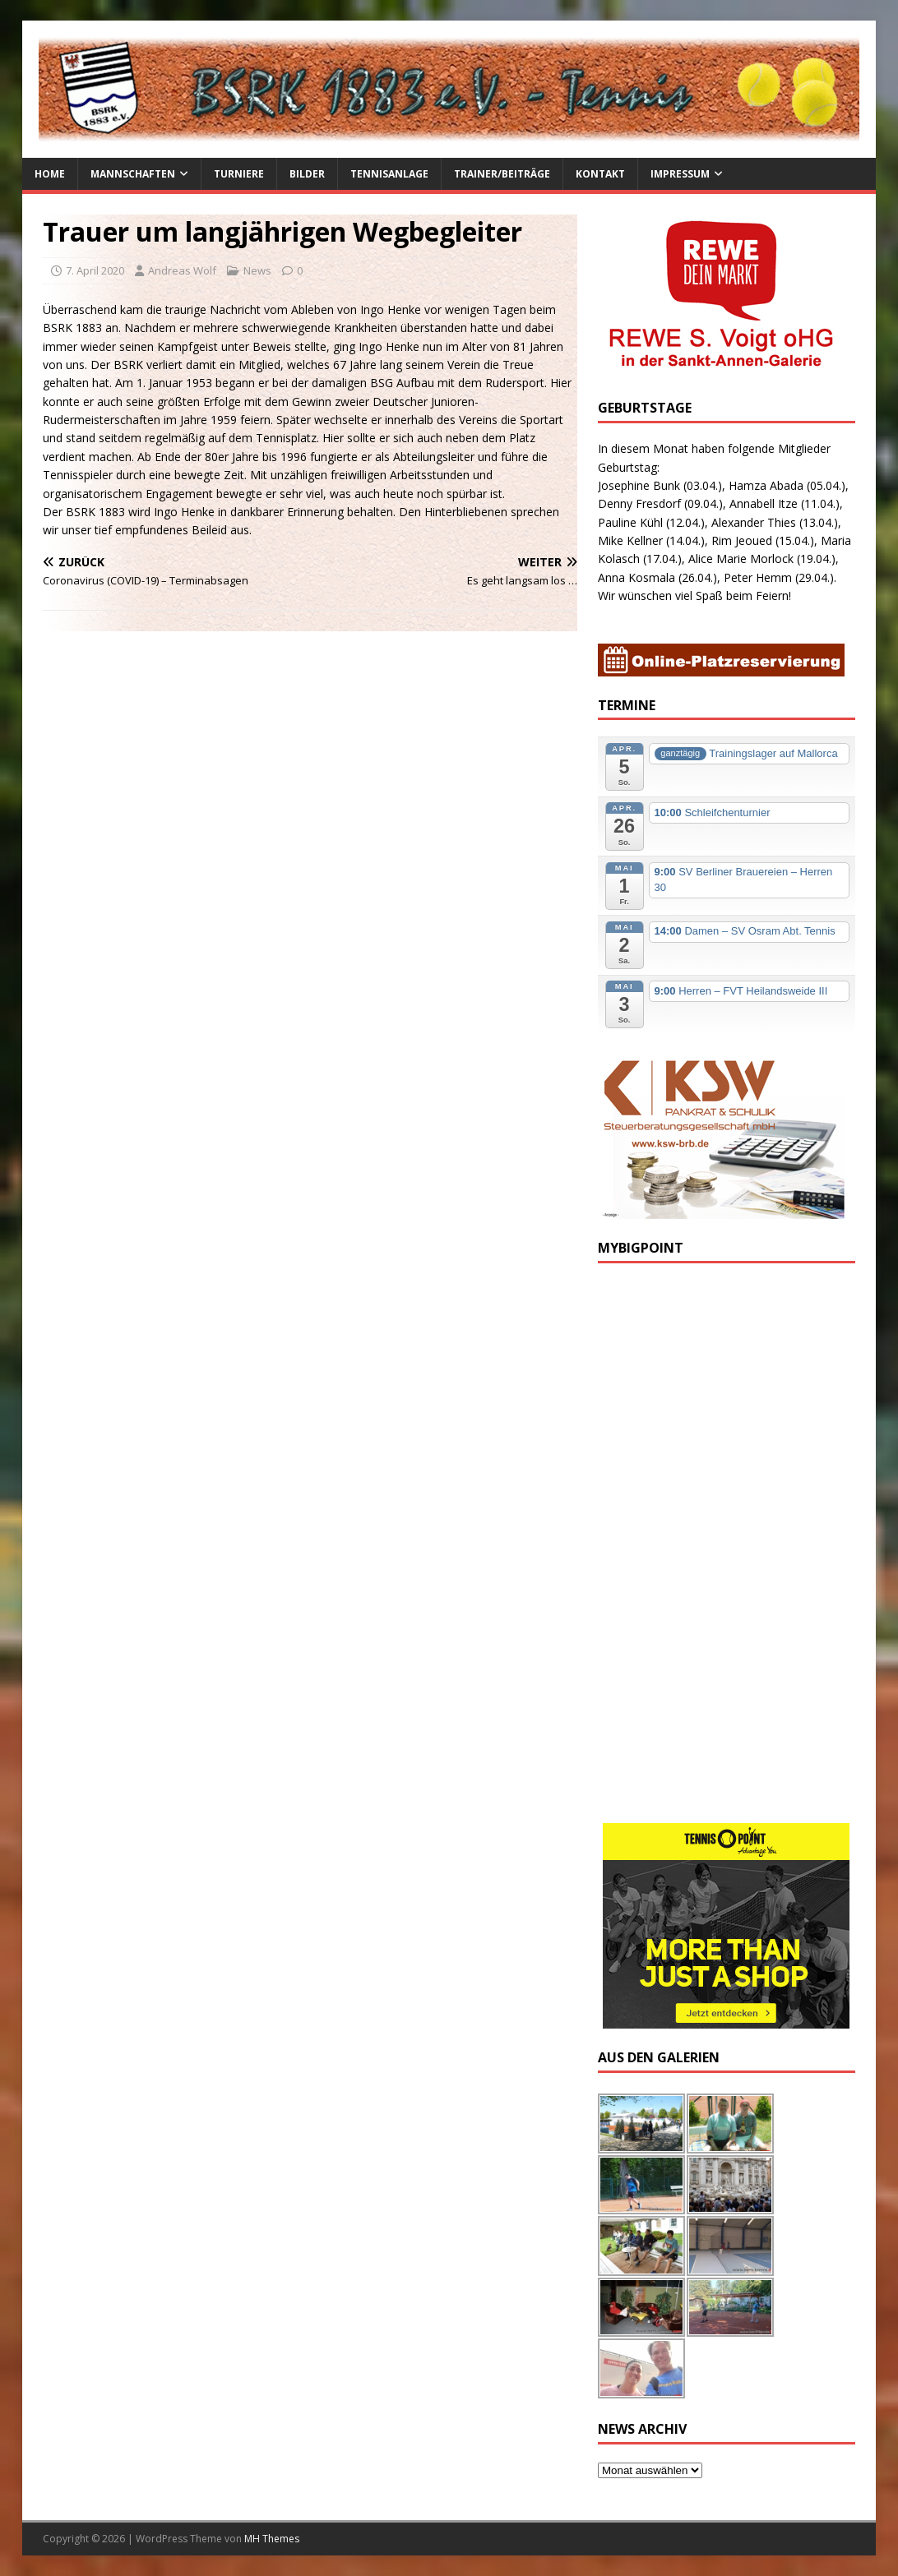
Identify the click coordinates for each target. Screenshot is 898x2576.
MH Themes (271, 2539)
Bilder (307, 174)
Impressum (680, 174)
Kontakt (600, 174)
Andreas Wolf (182, 270)
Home (50, 174)
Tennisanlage (389, 174)
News (257, 270)
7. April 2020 (95, 270)
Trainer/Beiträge (502, 174)
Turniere (239, 174)
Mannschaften (132, 174)
